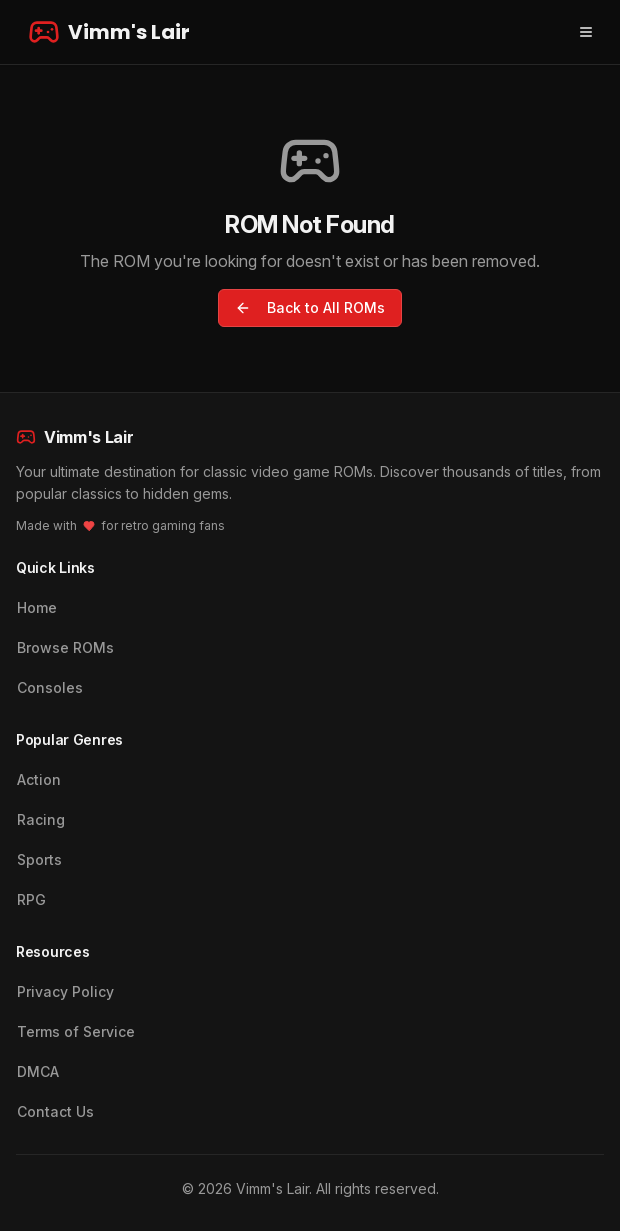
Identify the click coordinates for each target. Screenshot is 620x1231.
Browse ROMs (65, 647)
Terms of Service (76, 1031)
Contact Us (55, 1111)
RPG (31, 899)
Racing (41, 819)
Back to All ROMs (310, 307)
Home (37, 607)
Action (39, 779)
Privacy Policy (65, 991)
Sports (39, 859)
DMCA (38, 1071)
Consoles (50, 687)
